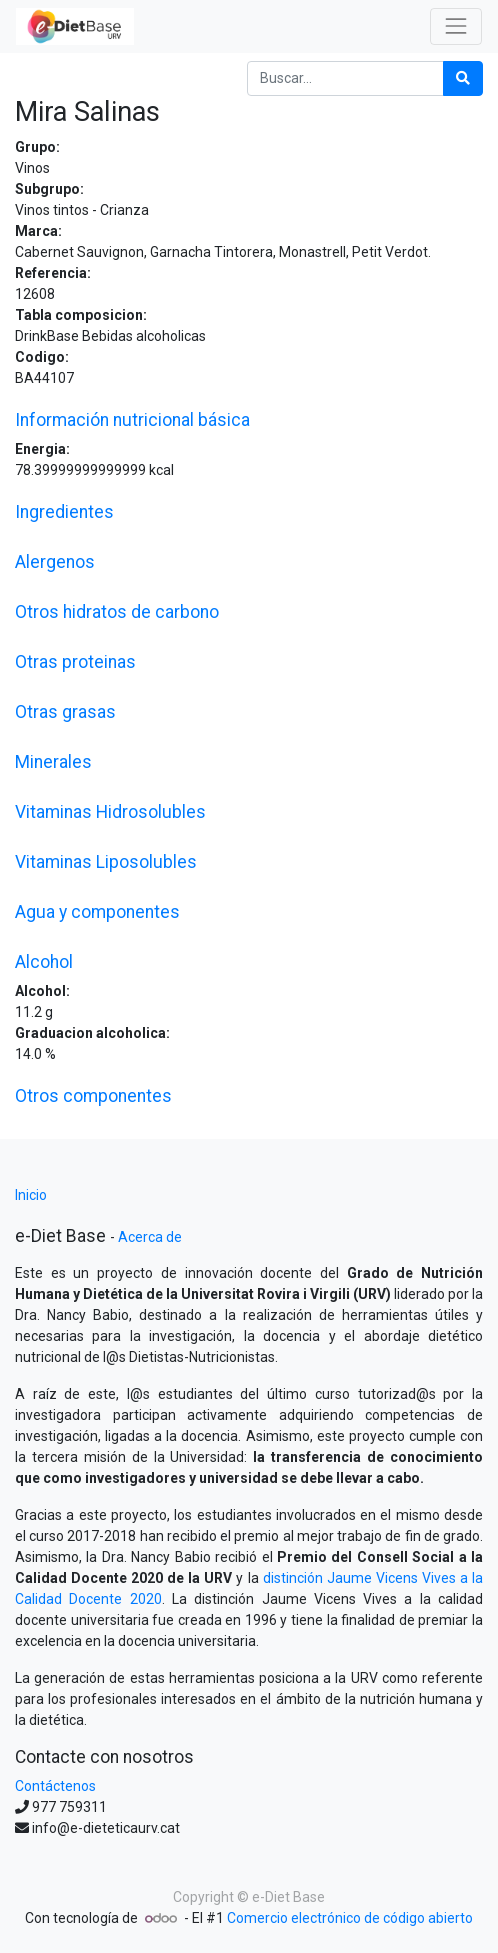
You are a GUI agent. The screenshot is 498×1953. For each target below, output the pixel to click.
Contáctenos (55, 1786)
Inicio (31, 1195)
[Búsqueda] (463, 78)
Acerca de (150, 1237)
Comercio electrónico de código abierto (350, 1918)
